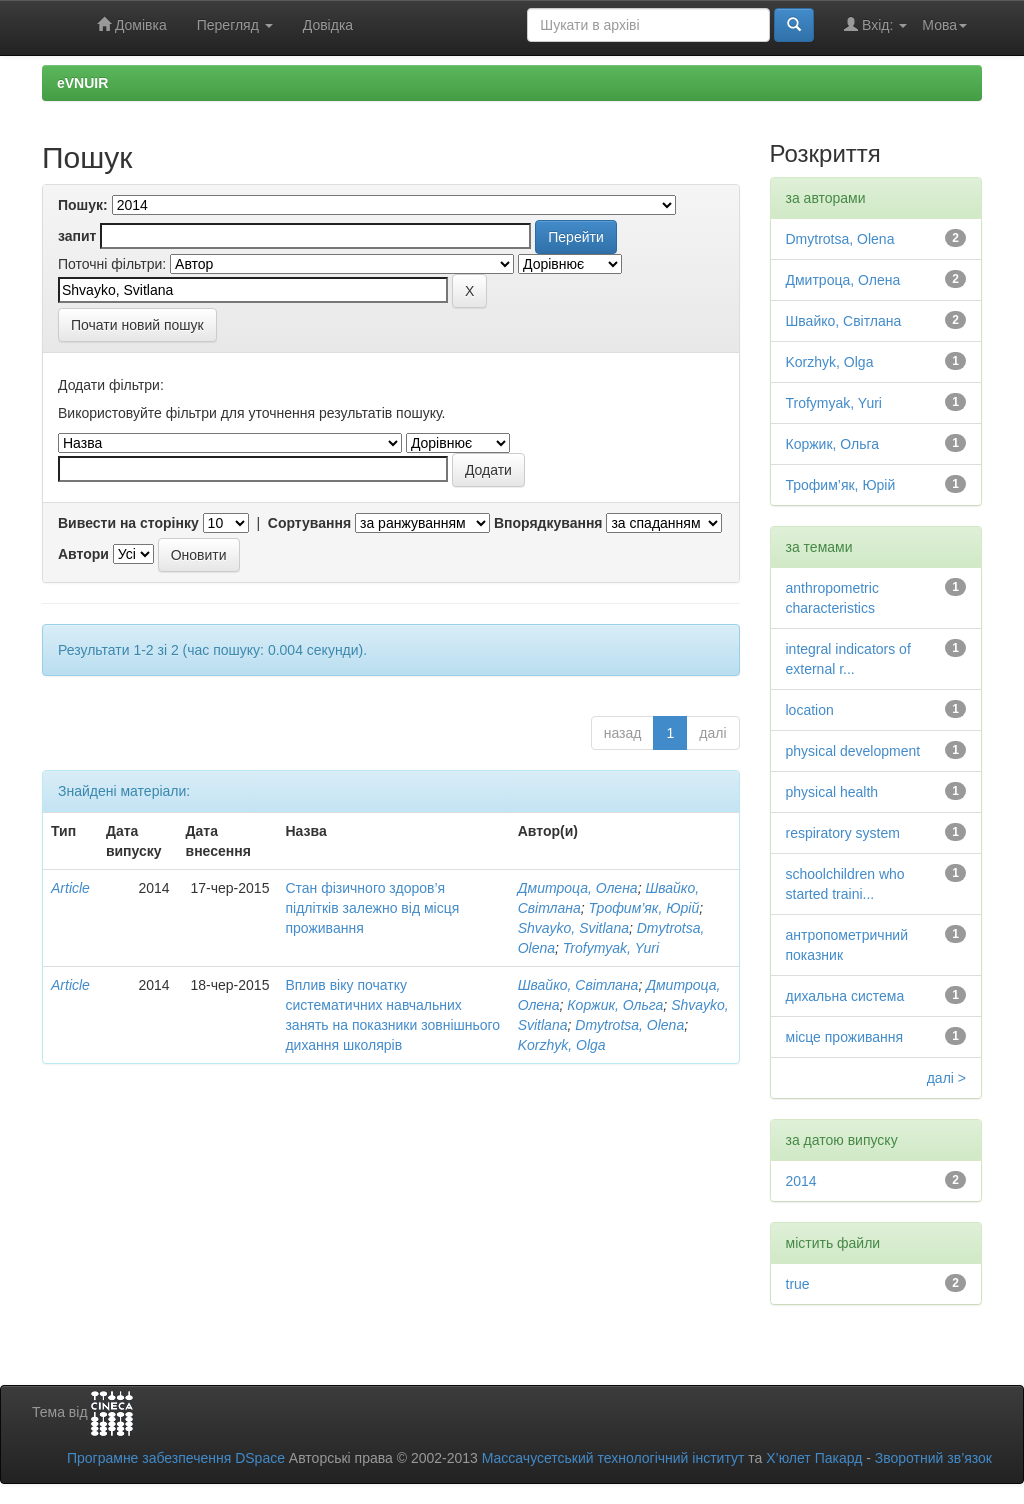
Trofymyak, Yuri (611, 948)
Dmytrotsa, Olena (629, 1025)
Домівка (132, 24)
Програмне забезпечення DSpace (176, 1458)
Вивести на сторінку (128, 523)
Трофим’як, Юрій (644, 908)
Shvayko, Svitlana (573, 928)
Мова (944, 25)
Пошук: (83, 205)
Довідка (328, 25)
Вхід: (875, 24)
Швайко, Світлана (578, 985)
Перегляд (235, 25)
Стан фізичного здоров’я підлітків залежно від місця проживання (372, 908)
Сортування (309, 523)
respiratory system (843, 833)
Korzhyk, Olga (562, 1045)
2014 (801, 1181)
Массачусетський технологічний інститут (613, 1458)
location (810, 710)
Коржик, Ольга (615, 1005)
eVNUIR (82, 83)
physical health (832, 792)
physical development (853, 751)
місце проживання (845, 1037)
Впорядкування (548, 523)
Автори (83, 554)
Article (70, 888)
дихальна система (845, 996)
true (798, 1284)
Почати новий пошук (137, 325)
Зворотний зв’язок (933, 1458)
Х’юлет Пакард (814, 1458)
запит (77, 236)
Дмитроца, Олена (578, 888)
